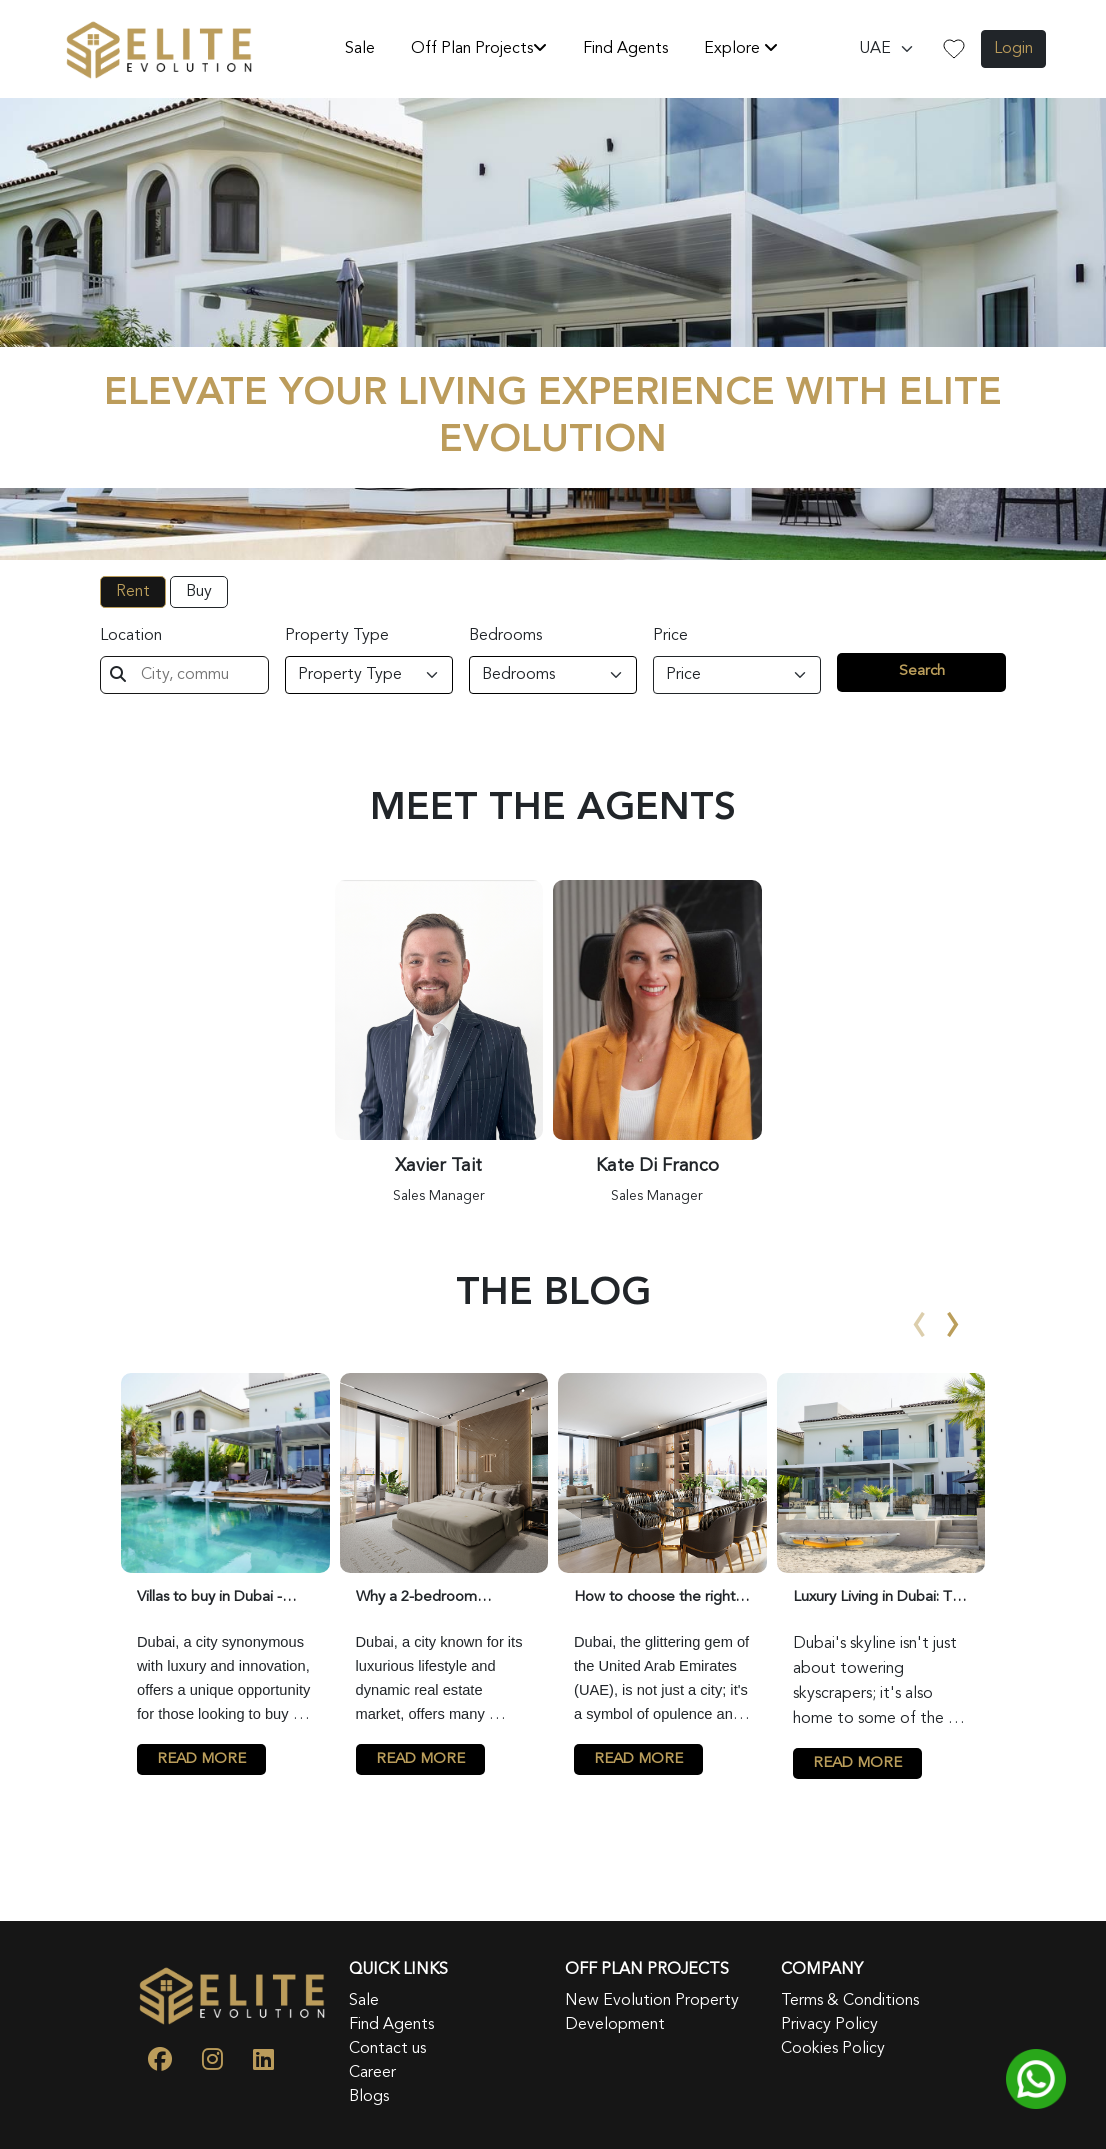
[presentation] (920, 1307)
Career (372, 2073)
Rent (133, 592)
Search (922, 671)
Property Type (337, 636)
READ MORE (201, 1759)
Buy (199, 592)
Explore (741, 48)
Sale (360, 49)
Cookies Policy (833, 2049)
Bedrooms (505, 636)
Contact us (387, 2049)
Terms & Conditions (850, 2001)
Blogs (369, 2097)
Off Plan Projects (479, 48)
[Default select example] (887, 49)
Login (1013, 49)
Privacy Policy (829, 2025)
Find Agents (625, 49)
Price (670, 636)
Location (131, 636)
